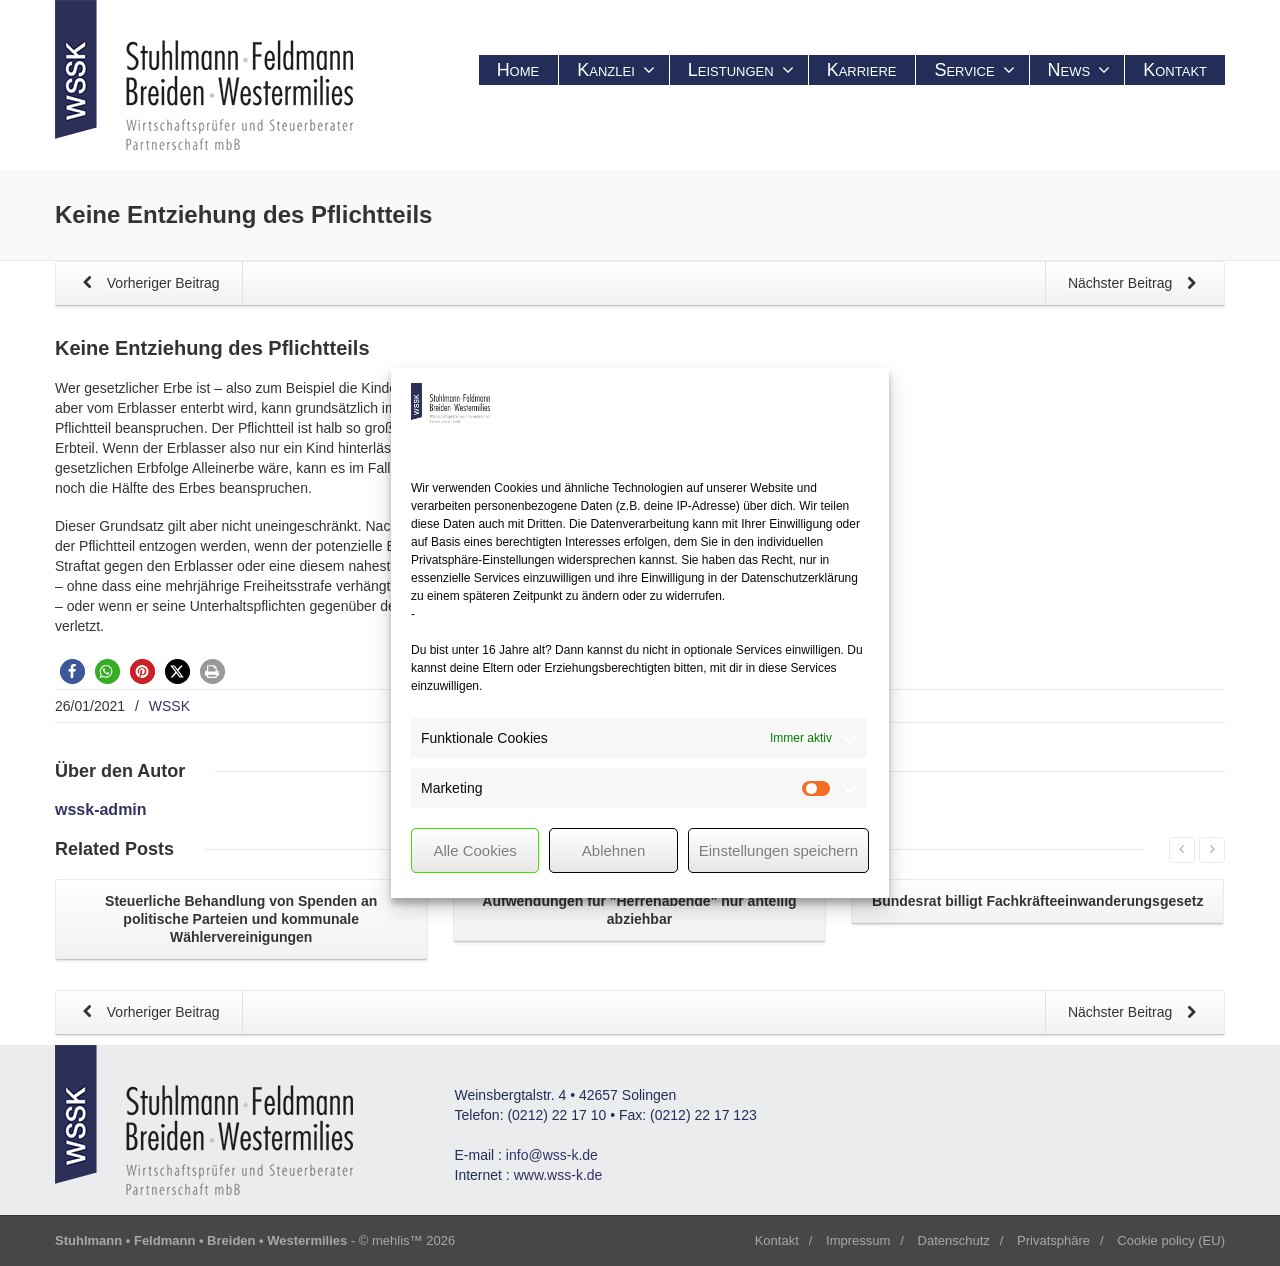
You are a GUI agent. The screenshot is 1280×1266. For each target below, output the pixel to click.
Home (518, 70)
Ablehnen (613, 850)
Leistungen (741, 70)
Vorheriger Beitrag (147, 284)
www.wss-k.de (558, 1175)
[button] (72, 671)
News (1079, 70)
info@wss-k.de (552, 1155)
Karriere (862, 70)
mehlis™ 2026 (413, 1240)
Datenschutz (954, 1240)
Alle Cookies (474, 850)
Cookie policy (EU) (1171, 1240)
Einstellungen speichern (778, 850)
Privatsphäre (1053, 1240)
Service (974, 70)
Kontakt (1175, 70)
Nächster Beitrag (1136, 284)
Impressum (858, 1240)
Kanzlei (616, 70)
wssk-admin (101, 809)
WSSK (169, 706)
